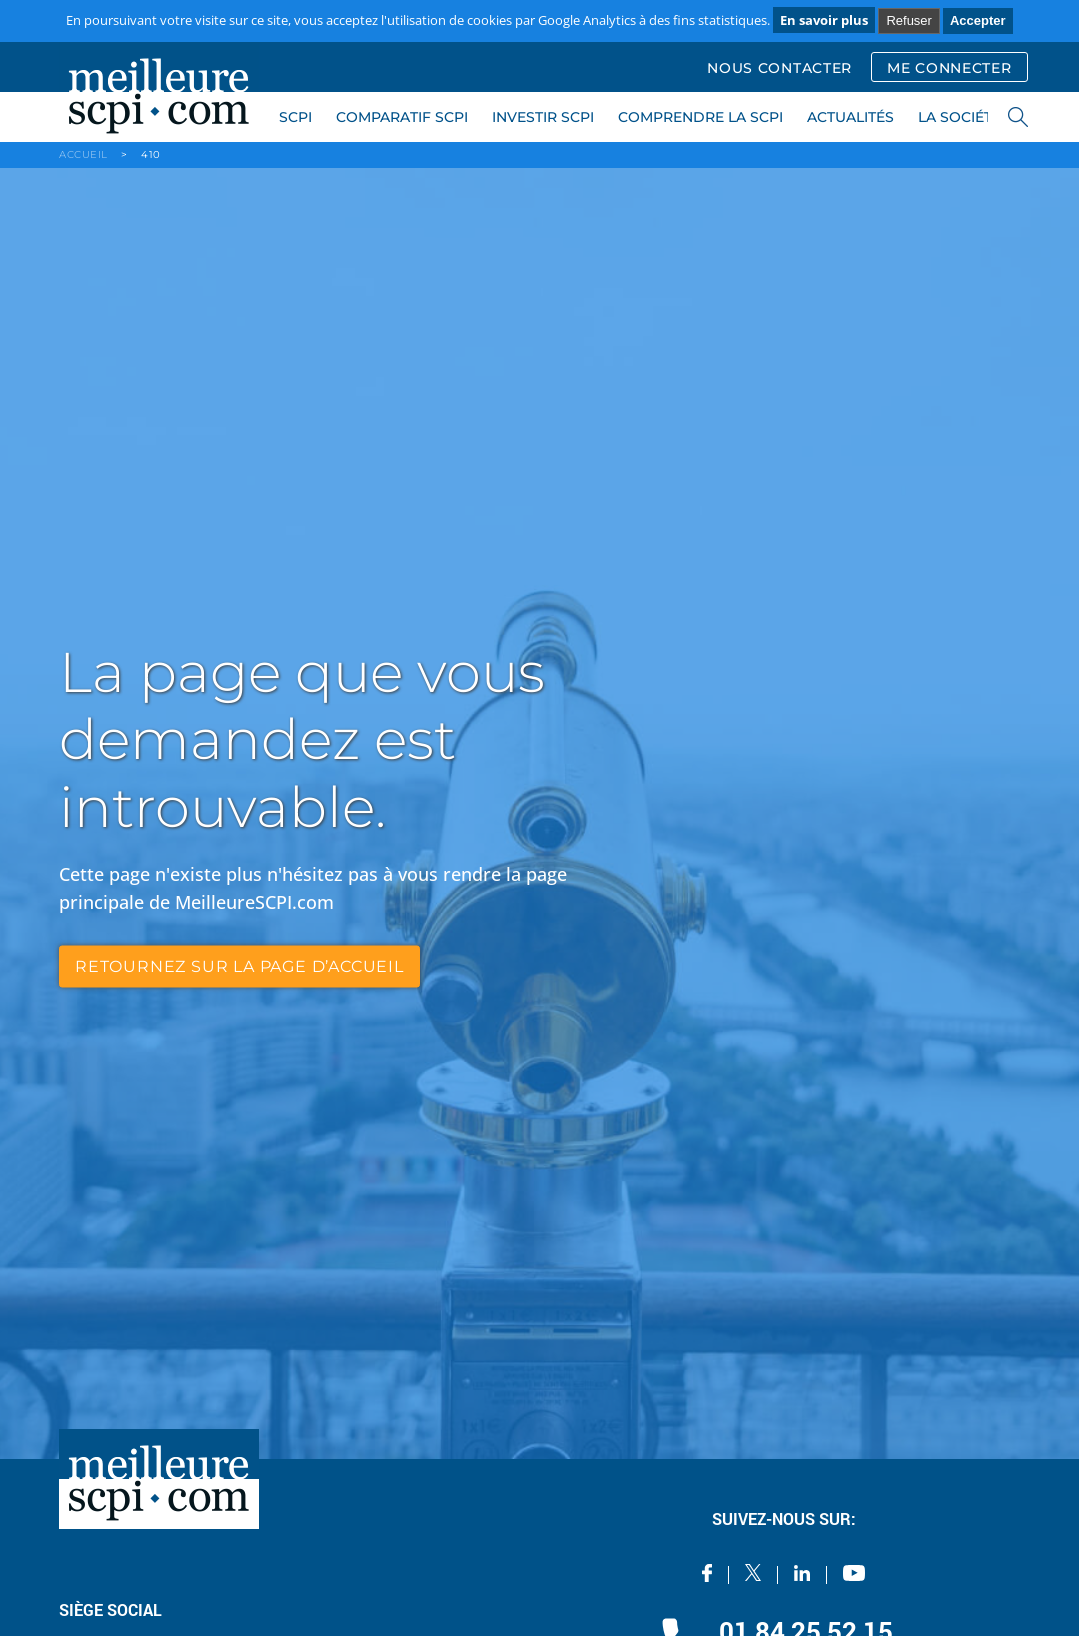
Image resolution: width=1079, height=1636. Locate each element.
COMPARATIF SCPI (402, 117)
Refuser (909, 20)
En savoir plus (824, 20)
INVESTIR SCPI (543, 117)
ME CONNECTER (949, 68)
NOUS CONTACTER (779, 68)
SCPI (295, 117)
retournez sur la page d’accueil (239, 966)
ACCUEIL (83, 154)
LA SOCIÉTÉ (959, 117)
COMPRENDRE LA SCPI (700, 117)
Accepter (978, 20)
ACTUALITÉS (850, 117)
